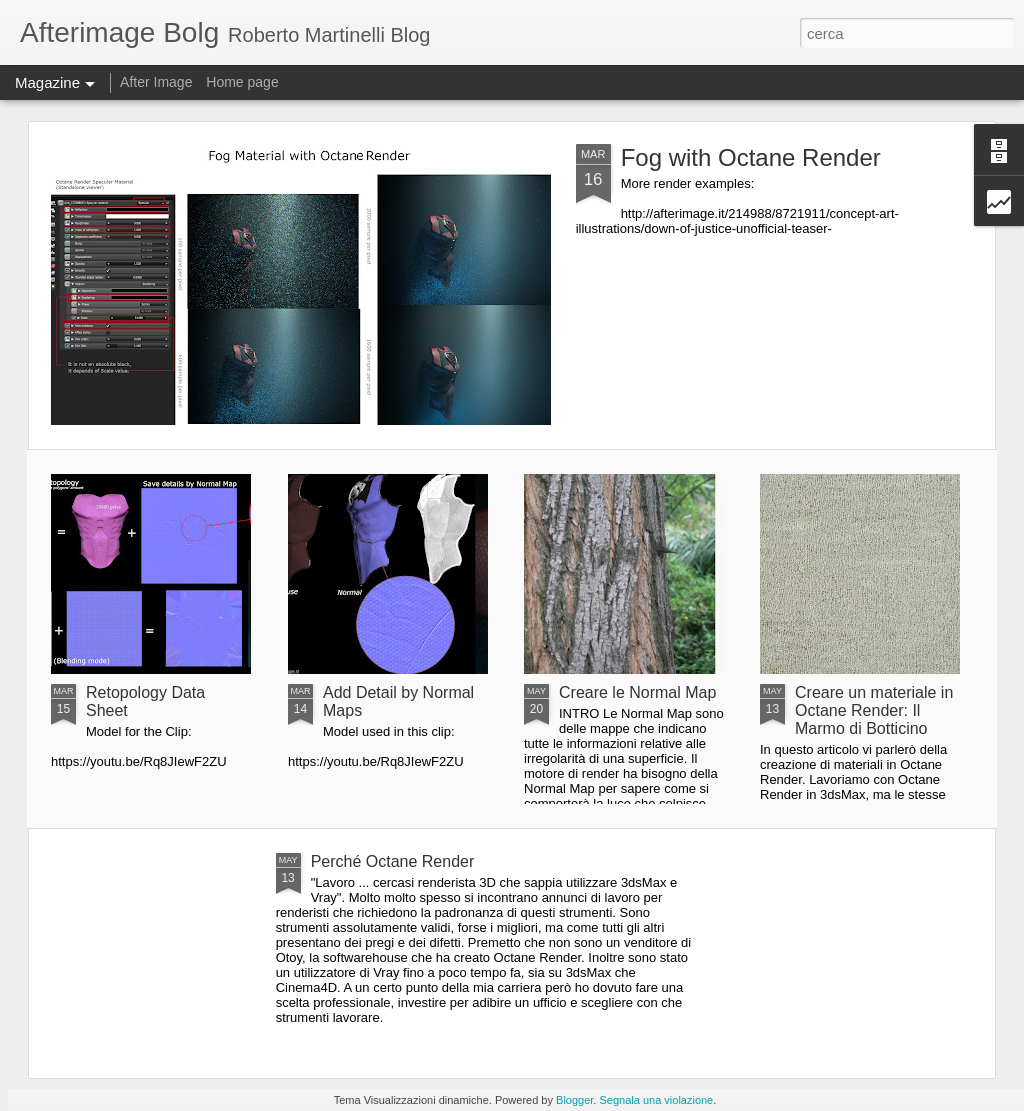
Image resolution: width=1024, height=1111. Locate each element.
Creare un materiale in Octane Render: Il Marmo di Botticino (874, 710)
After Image (156, 82)
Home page (242, 82)
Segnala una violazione (656, 1100)
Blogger (574, 1100)
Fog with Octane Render (751, 157)
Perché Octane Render (393, 861)
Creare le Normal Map (637, 692)
